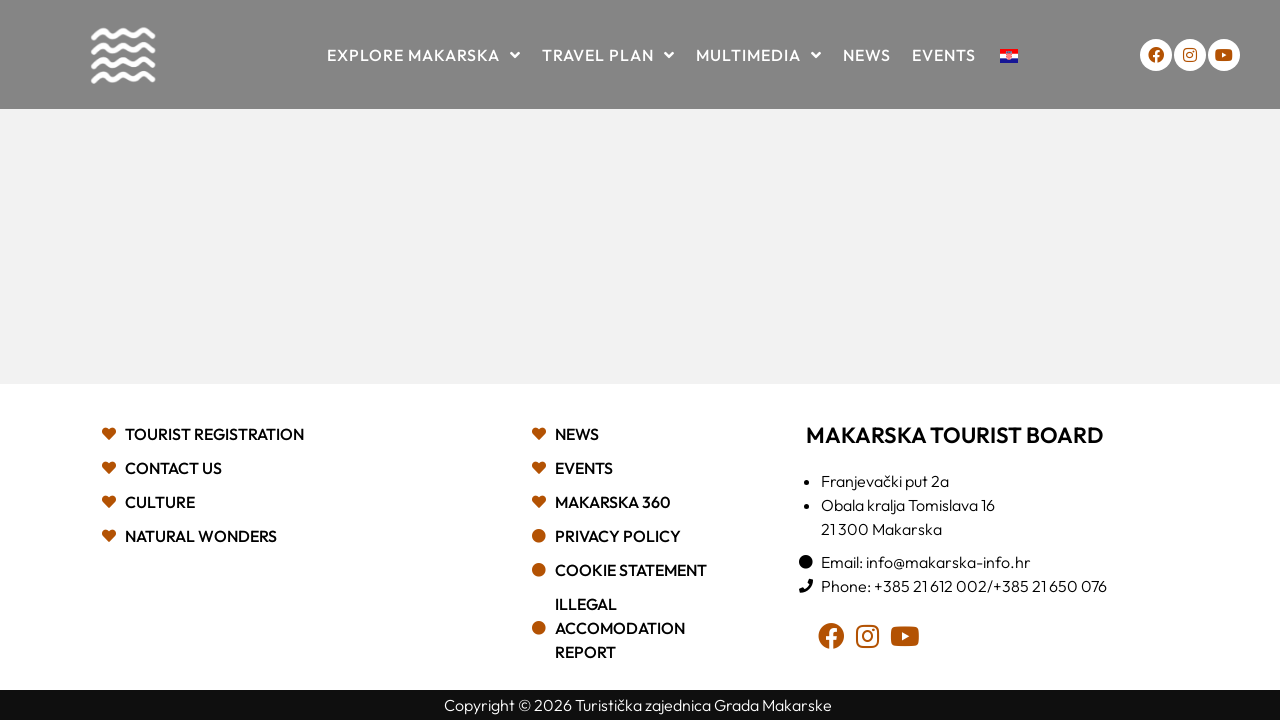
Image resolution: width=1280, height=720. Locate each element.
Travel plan (608, 55)
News (867, 55)
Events (944, 55)
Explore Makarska (424, 55)
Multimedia (759, 55)
